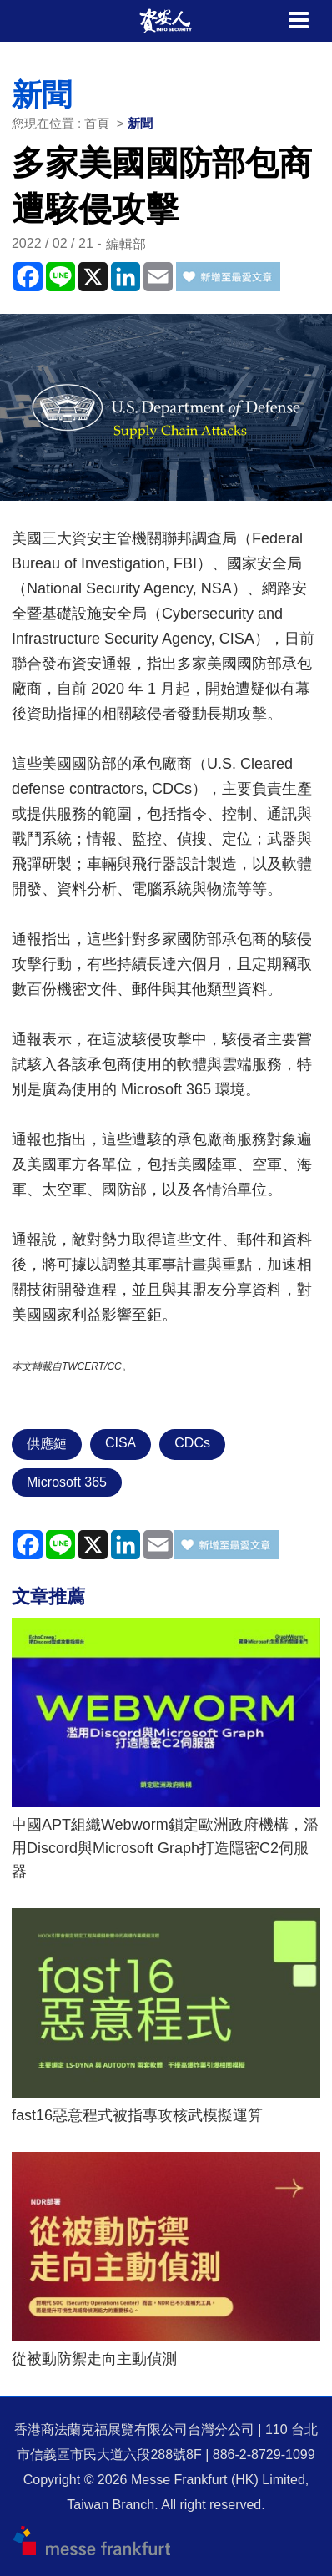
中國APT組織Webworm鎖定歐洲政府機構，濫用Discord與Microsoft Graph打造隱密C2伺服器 (165, 1848)
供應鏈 (47, 1444)
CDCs (192, 1443)
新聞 (140, 123)
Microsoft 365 (67, 1482)
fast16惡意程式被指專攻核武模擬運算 (137, 2115)
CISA (120, 1443)
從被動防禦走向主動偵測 (94, 2359)
